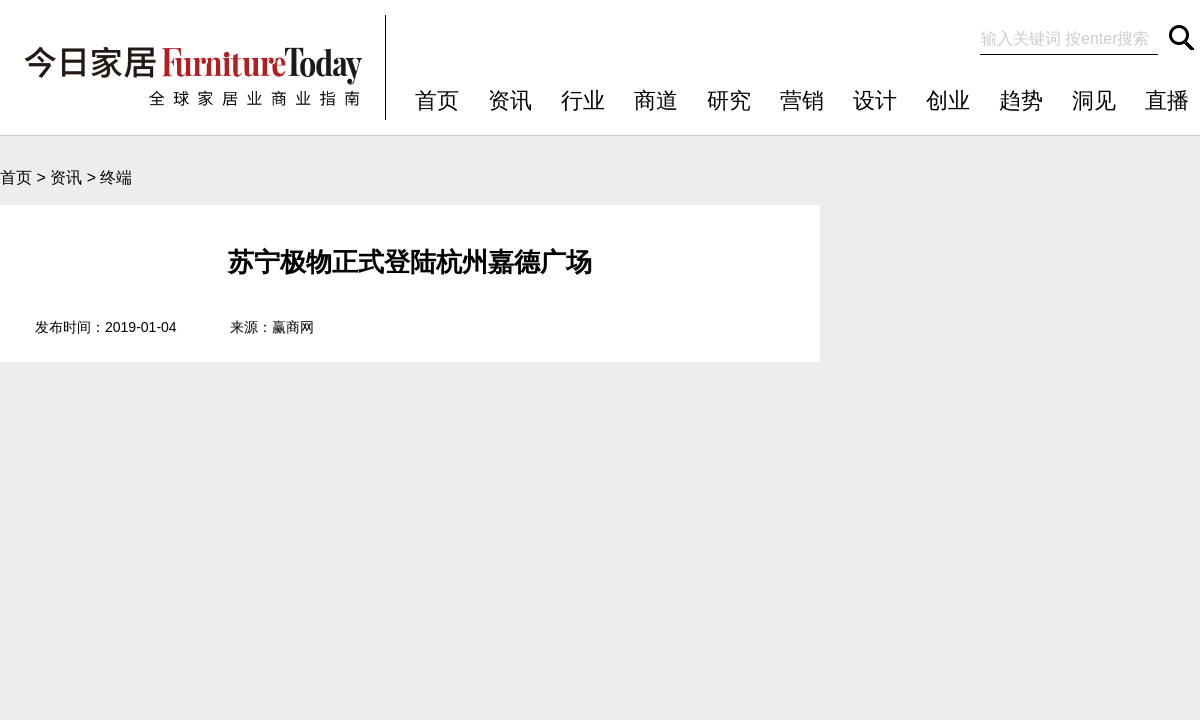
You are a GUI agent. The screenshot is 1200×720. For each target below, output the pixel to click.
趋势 (1021, 100)
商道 (656, 100)
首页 (437, 100)
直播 (1167, 100)
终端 (116, 177)
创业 (948, 100)
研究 (729, 100)
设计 (875, 100)
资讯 (510, 100)
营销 (802, 100)
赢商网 (293, 327)
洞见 (1094, 100)
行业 (583, 100)
